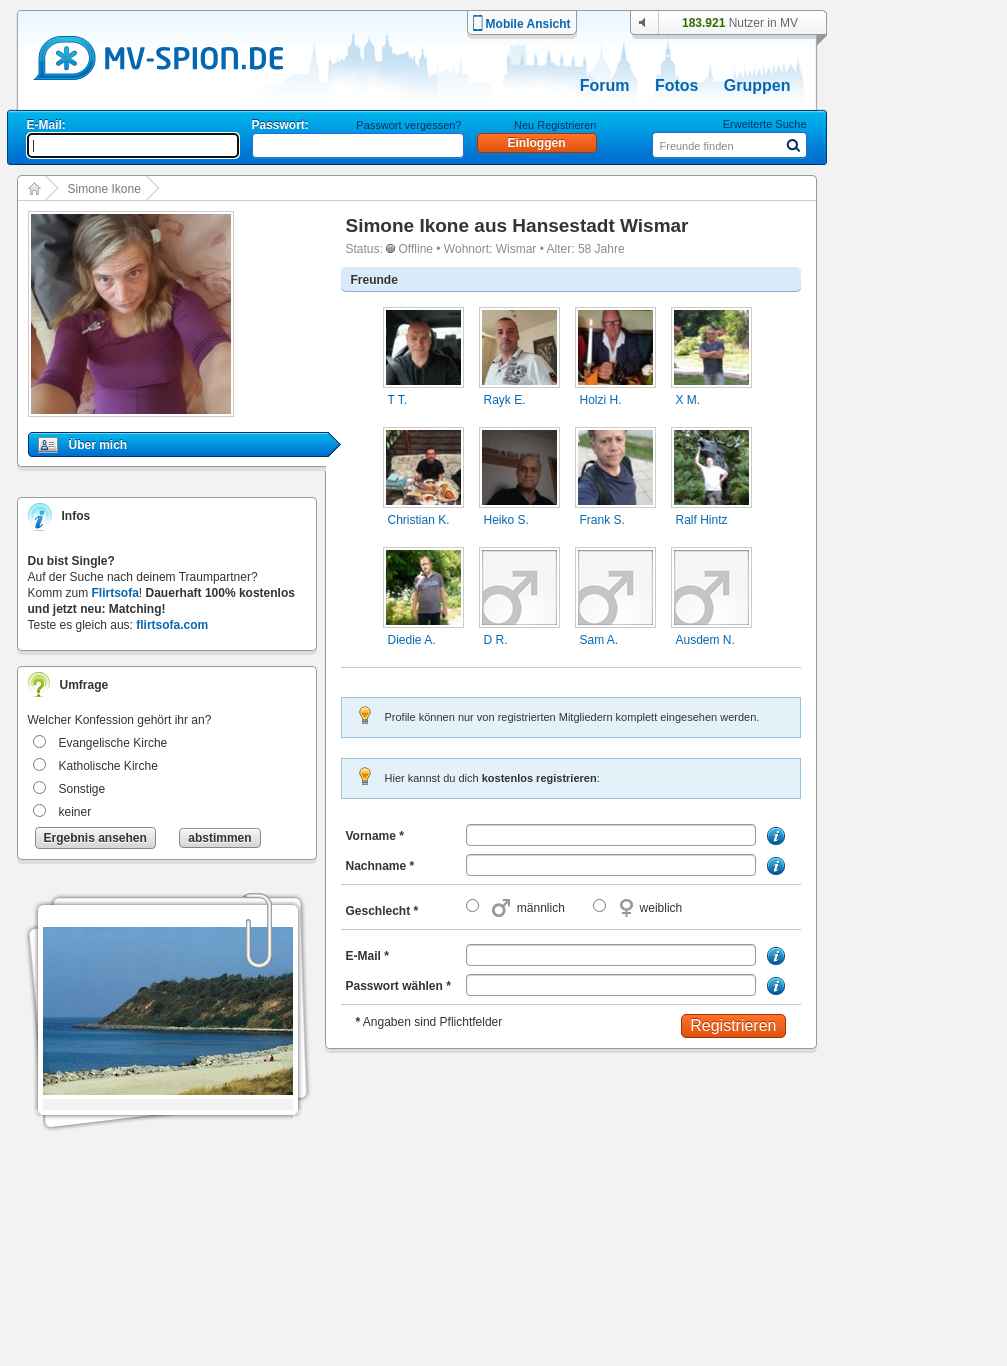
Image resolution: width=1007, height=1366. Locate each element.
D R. (496, 640)
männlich (541, 908)
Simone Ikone (104, 189)
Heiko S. (506, 520)
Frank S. (602, 520)
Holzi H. (601, 400)
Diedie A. (412, 640)
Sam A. (599, 640)
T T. (398, 400)
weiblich (661, 908)
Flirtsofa (115, 593)
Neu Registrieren (555, 125)
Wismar (516, 249)
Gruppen (757, 85)
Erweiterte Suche (765, 124)
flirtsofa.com (172, 625)
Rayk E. (505, 400)
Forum (605, 85)
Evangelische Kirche (113, 743)
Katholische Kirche (108, 766)
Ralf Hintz (702, 520)
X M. (688, 400)
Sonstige (82, 789)
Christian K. (419, 520)
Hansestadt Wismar (600, 225)
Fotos (677, 85)
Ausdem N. (705, 640)
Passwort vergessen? (408, 125)
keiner (75, 812)
